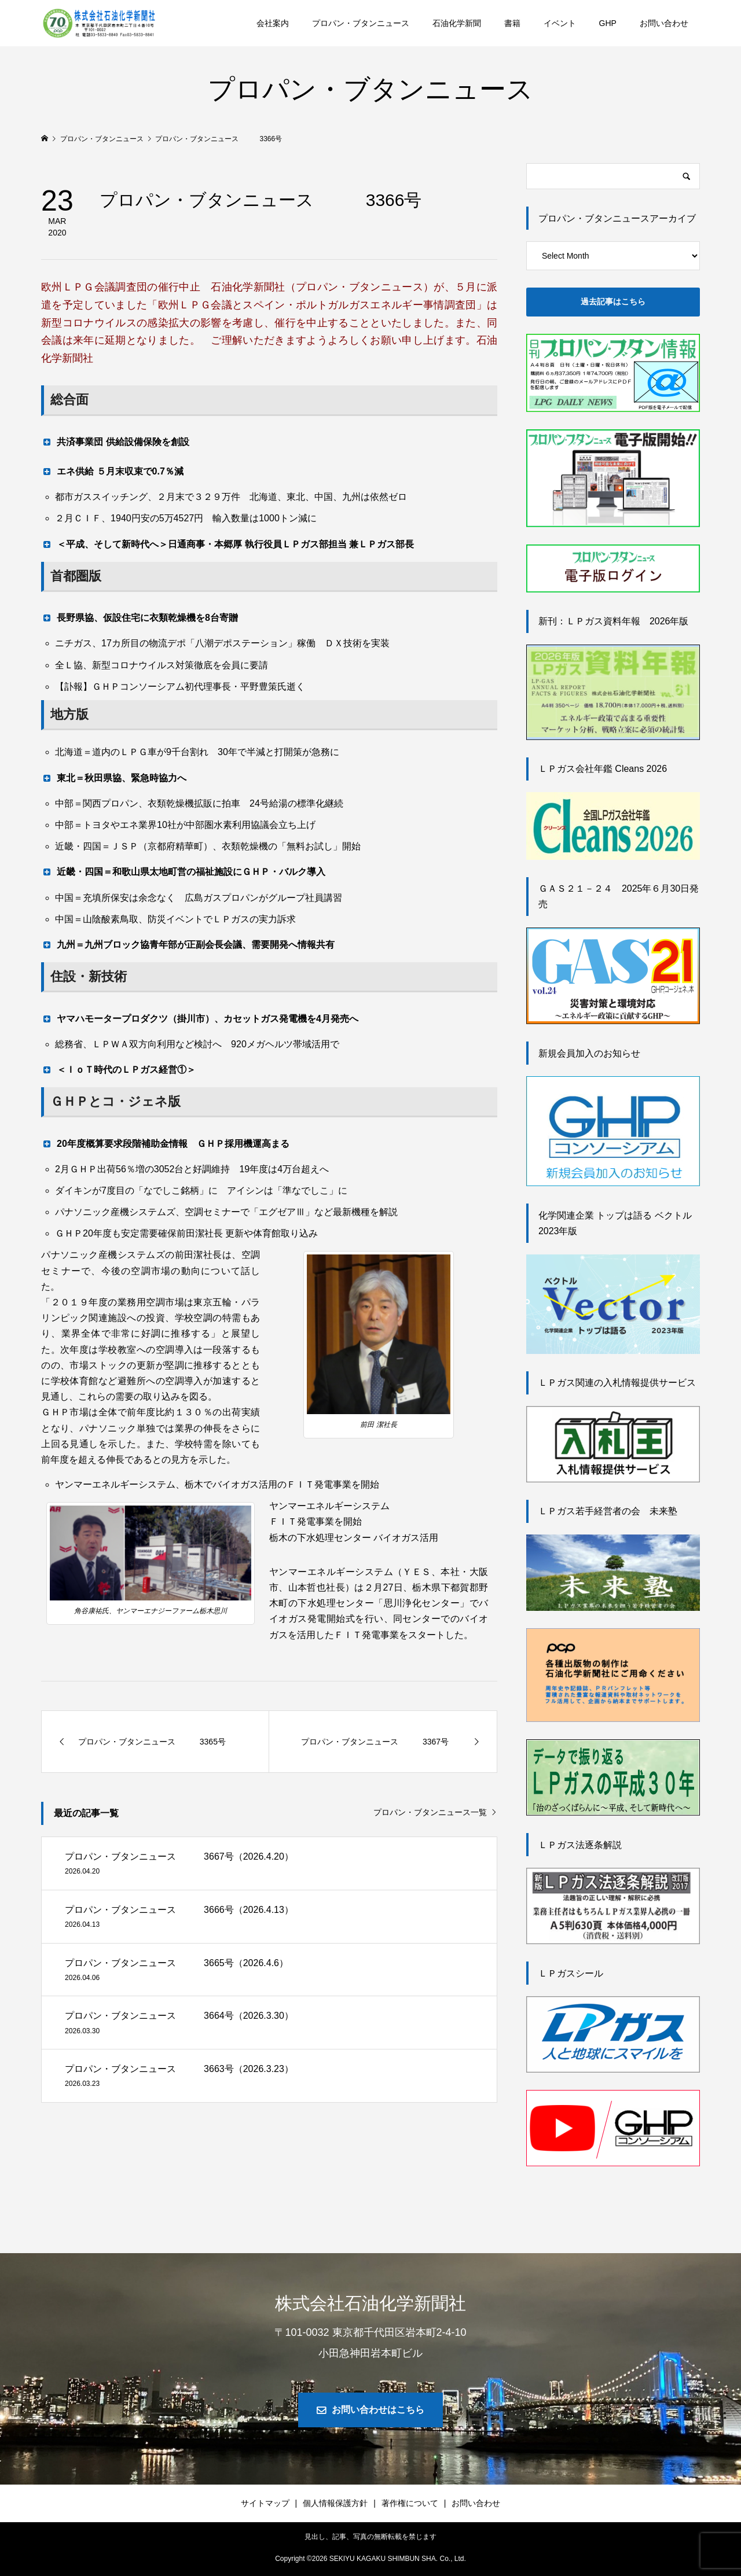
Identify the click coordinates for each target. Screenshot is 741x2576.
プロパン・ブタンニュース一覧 (430, 1812)
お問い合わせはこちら (378, 2410)
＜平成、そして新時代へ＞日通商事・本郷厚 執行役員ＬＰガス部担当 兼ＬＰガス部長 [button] (227, 544)
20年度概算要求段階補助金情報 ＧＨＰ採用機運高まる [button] (165, 1143)
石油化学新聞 (456, 23)
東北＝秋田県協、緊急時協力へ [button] (113, 777)
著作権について (409, 2503)
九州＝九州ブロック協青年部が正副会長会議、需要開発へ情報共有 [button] (188, 944)
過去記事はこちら (613, 301)
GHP (608, 23)
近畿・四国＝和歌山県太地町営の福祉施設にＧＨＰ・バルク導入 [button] (183, 871)
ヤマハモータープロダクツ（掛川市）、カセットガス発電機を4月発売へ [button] (199, 1018)
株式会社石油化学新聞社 (370, 2303)
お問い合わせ (664, 23)
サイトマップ (265, 2503)
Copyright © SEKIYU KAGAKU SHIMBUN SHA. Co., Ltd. (370, 2559)
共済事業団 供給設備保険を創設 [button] (115, 441)
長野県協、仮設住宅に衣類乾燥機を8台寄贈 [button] (139, 617)
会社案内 (272, 23)
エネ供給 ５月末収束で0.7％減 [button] (112, 471)
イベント (560, 23)
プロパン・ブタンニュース (360, 23)
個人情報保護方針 (335, 2503)
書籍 (512, 23)
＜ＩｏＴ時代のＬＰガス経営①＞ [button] (118, 1069)
